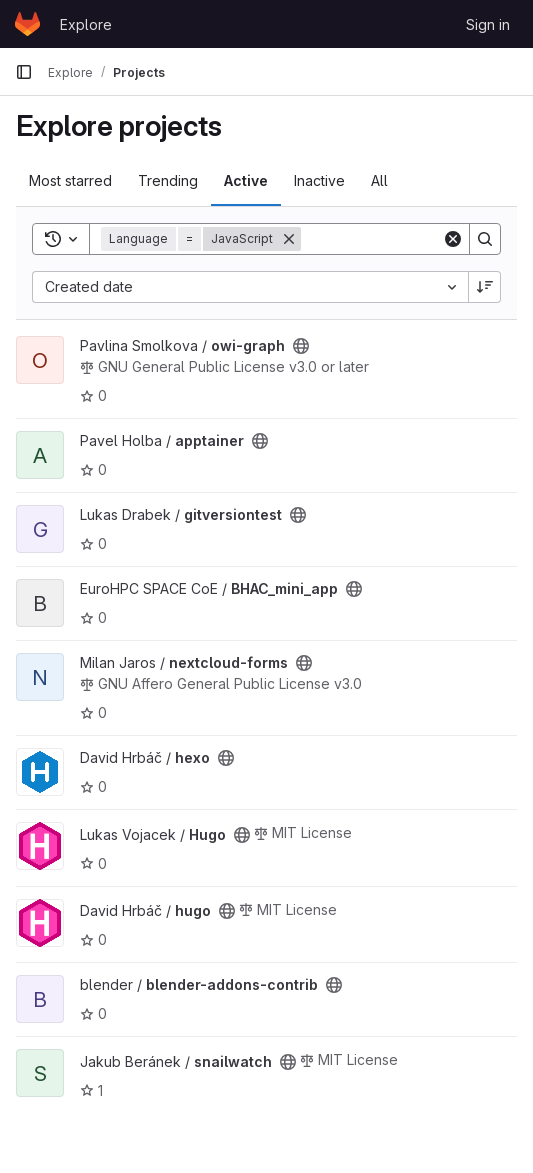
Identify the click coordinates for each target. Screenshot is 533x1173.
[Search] (485, 239)
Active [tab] (246, 180)
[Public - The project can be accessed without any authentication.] (301, 346)
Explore (86, 24)
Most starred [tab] (70, 180)
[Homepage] (27, 24)
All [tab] (379, 180)
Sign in (488, 24)
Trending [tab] (168, 180)
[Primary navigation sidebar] (24, 72)
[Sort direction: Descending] (485, 287)
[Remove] (289, 239)
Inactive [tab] (319, 180)
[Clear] (453, 239)
